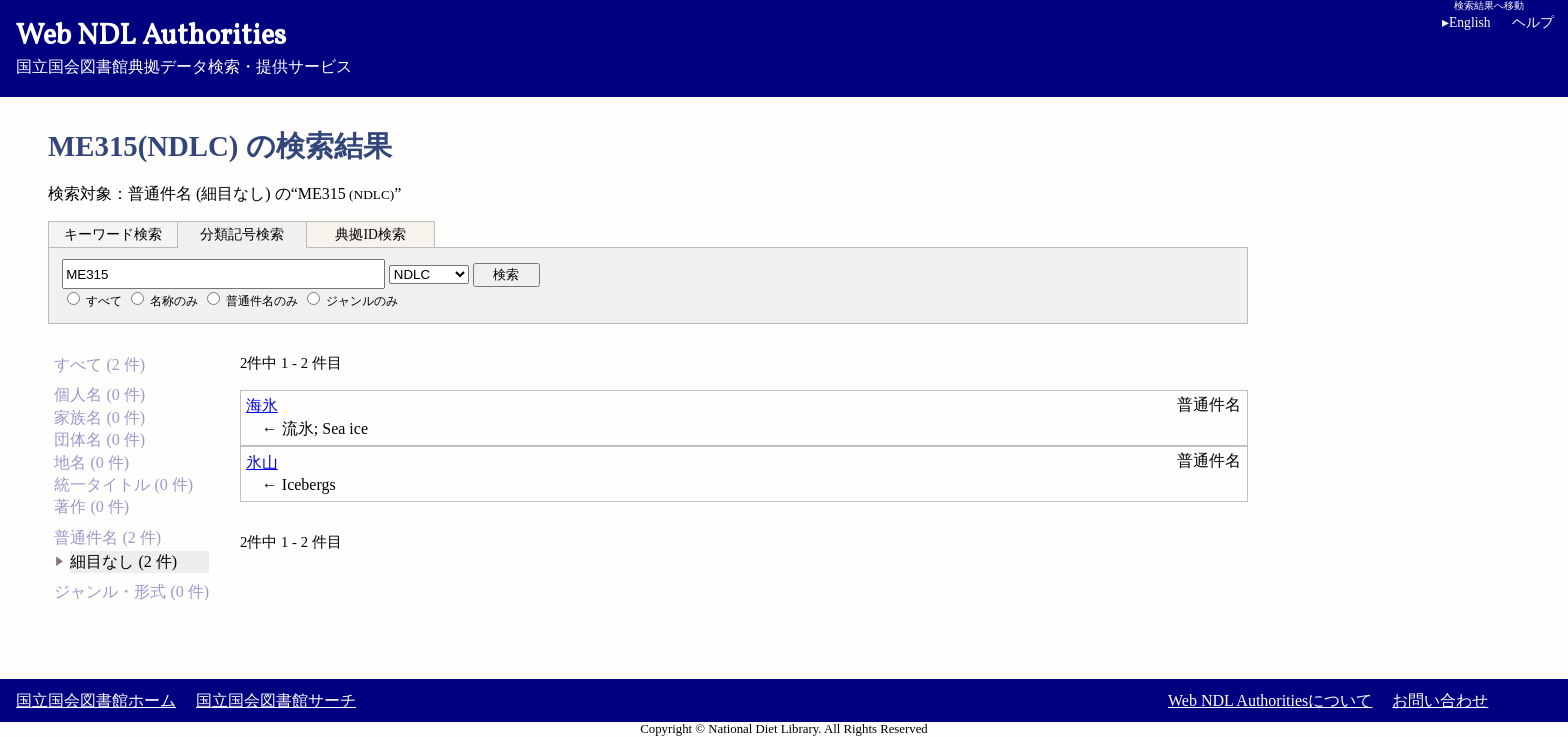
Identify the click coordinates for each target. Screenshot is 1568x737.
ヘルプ (1533, 22)
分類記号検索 (242, 234)
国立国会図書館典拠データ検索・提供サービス (784, 46)
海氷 (262, 405)
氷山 (262, 462)
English (1470, 22)
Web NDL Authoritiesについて (1270, 700)
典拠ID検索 (370, 234)
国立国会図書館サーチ (276, 700)
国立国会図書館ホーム (96, 700)
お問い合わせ (1440, 700)
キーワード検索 (113, 234)
